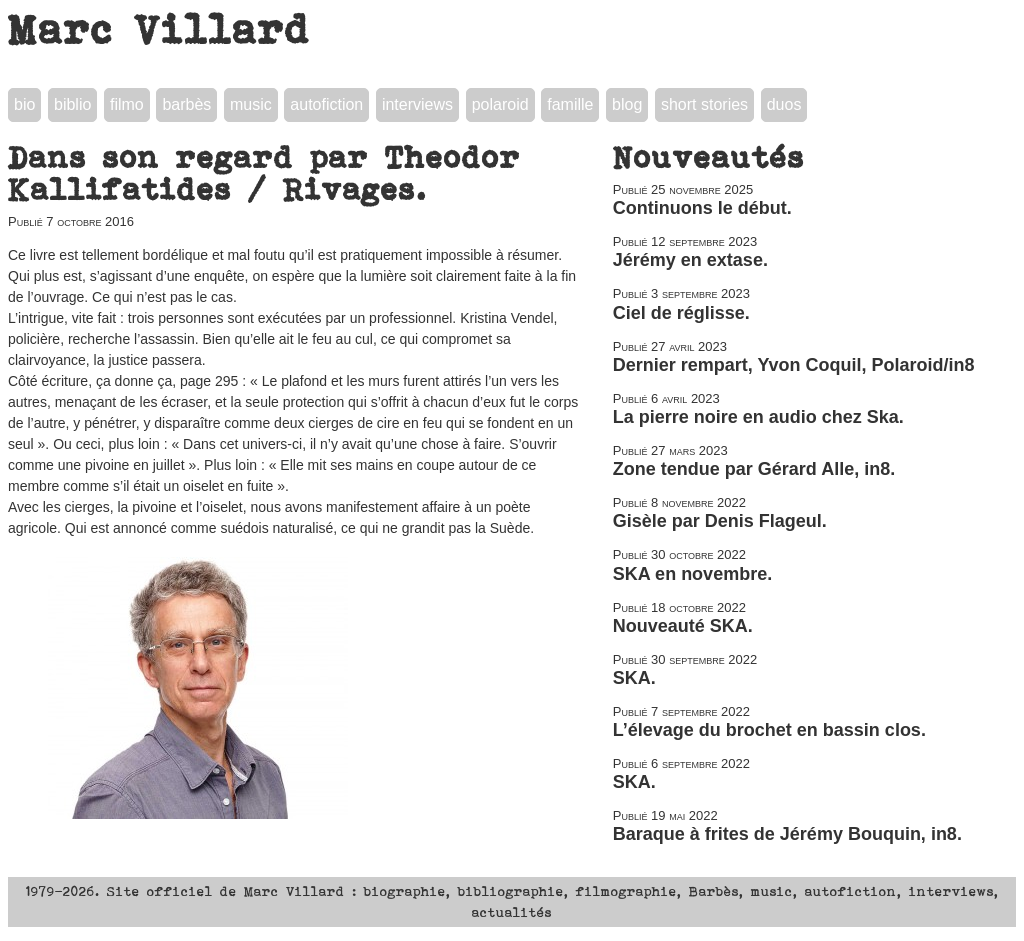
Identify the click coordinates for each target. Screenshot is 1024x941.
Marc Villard (159, 29)
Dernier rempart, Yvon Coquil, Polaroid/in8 (794, 365)
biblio (72, 104)
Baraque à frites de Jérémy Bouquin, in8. (787, 834)
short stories (704, 104)
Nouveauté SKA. (683, 626)
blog (627, 104)
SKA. (634, 678)
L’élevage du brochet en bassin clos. (769, 730)
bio (24, 104)
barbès (186, 104)
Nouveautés (709, 157)
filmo (127, 104)
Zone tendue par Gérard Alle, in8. (754, 469)
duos (784, 104)
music (251, 104)
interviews (417, 104)
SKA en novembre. (692, 574)
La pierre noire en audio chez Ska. (758, 417)
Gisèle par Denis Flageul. (720, 521)
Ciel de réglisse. (681, 313)
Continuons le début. (702, 208)
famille (570, 104)
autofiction (326, 104)
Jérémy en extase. (690, 260)
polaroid (500, 104)
